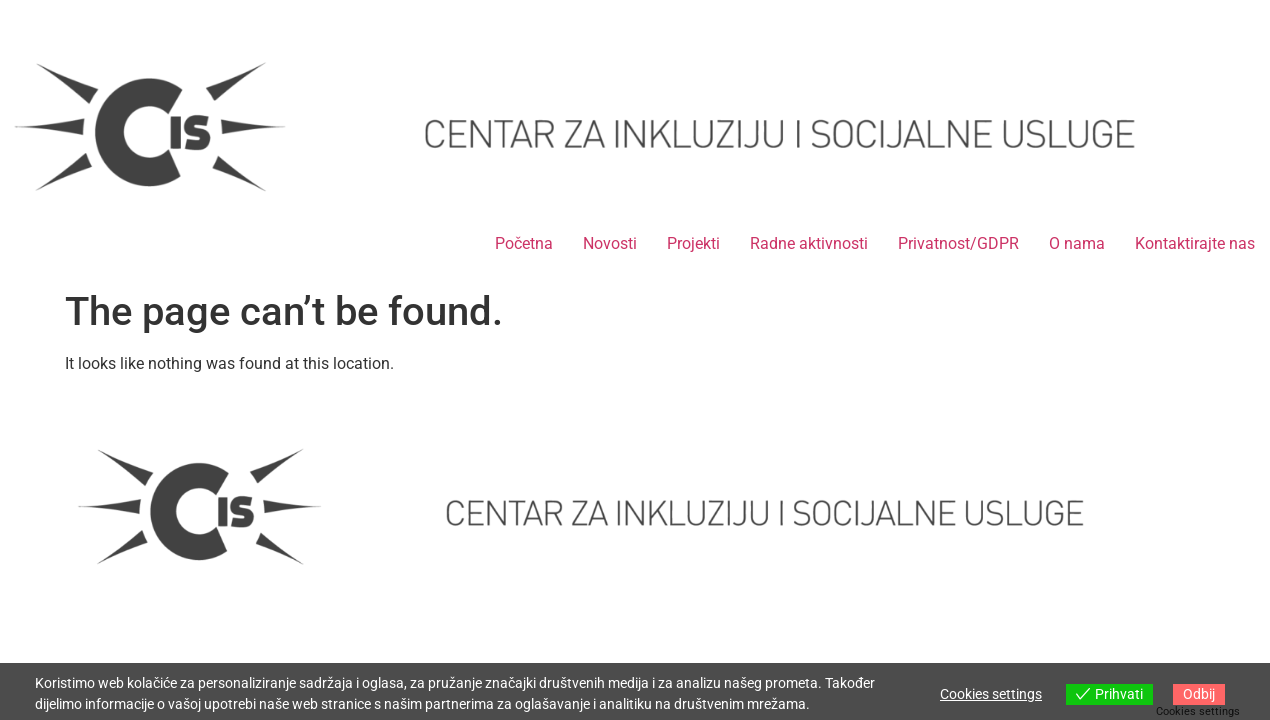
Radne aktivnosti (809, 243)
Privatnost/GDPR (958, 243)
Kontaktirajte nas (1195, 243)
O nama (1077, 243)
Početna (524, 243)
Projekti (693, 243)
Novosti (610, 243)
